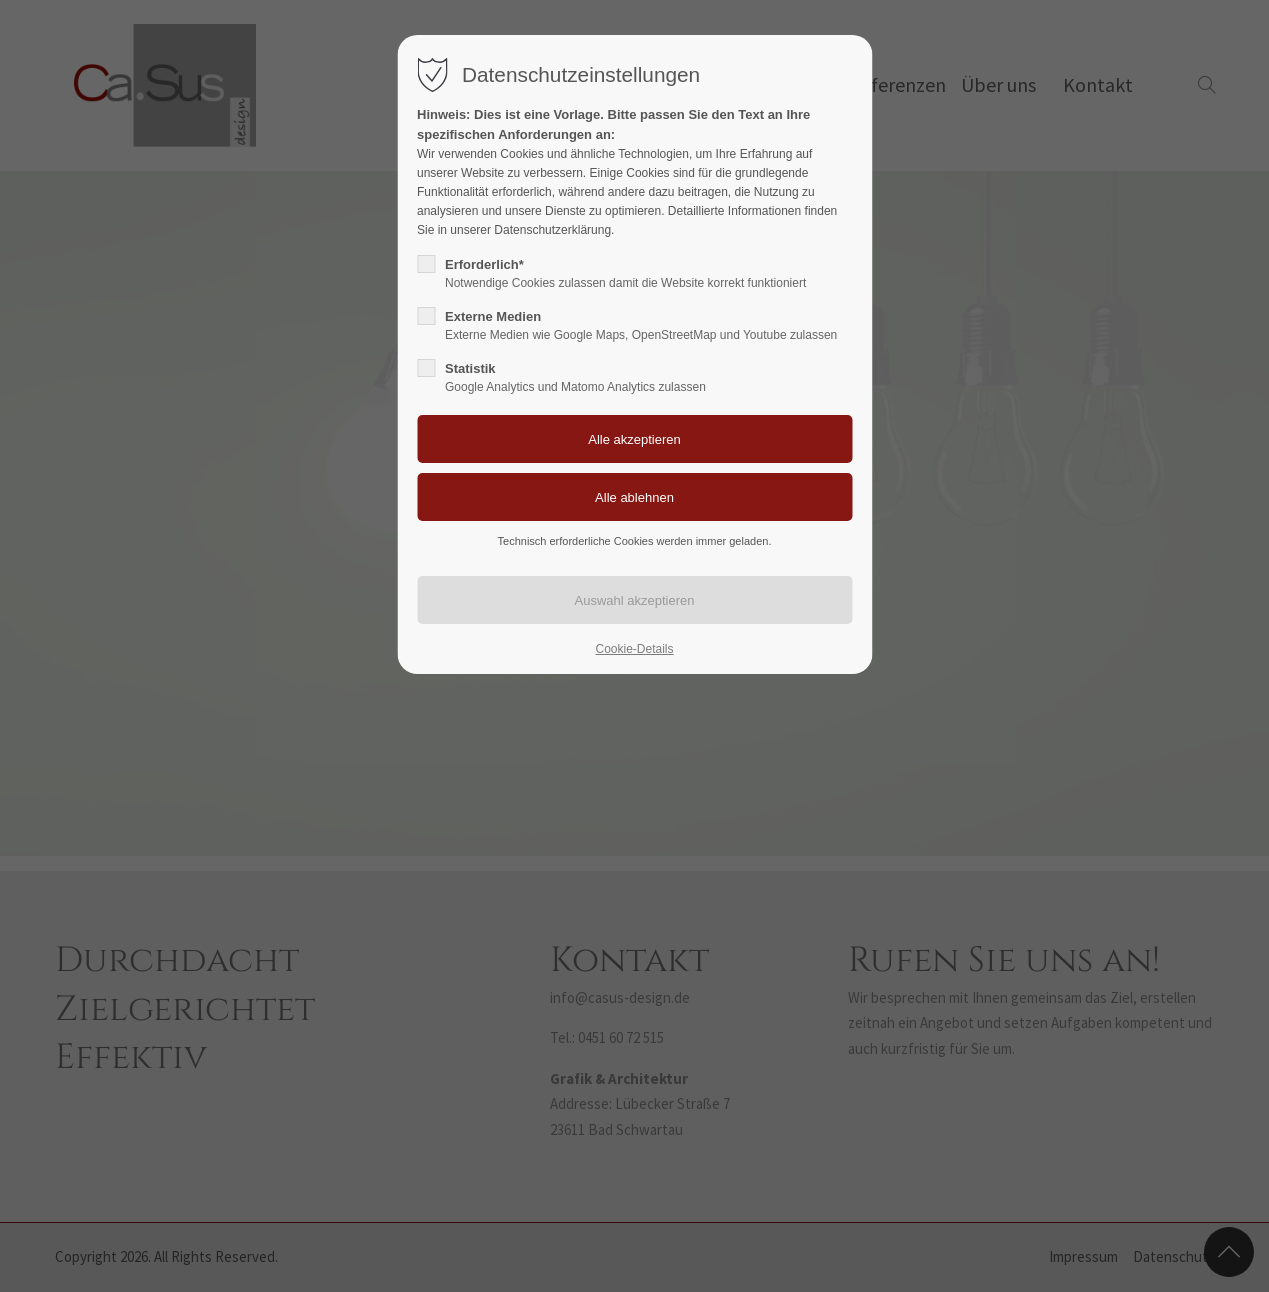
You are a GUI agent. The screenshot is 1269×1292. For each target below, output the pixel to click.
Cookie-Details (634, 649)
